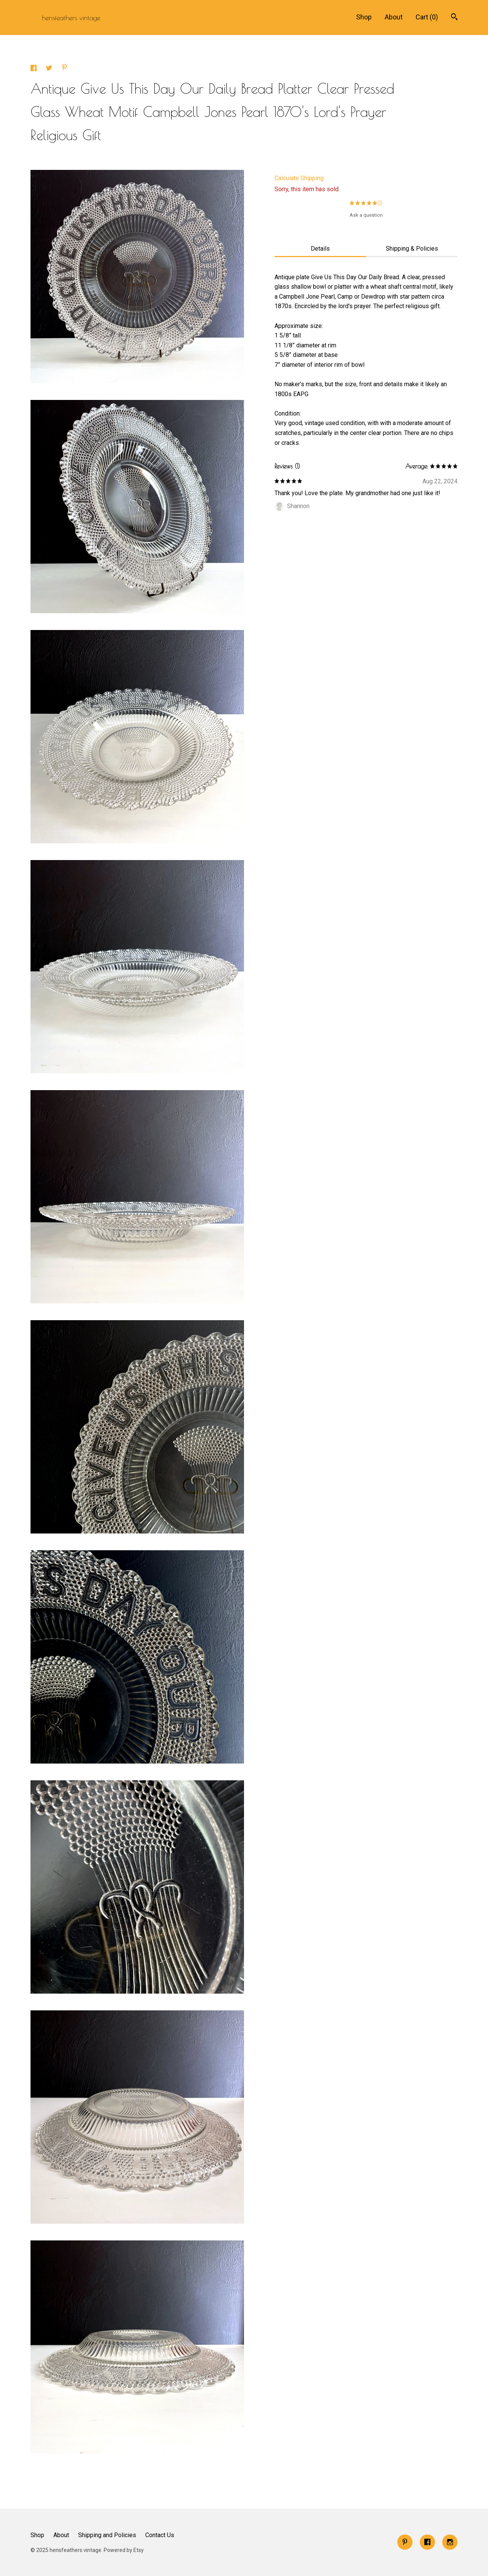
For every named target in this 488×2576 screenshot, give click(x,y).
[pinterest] (405, 2542)
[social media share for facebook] (34, 69)
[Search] (454, 17)
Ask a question (366, 215)
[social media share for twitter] (50, 69)
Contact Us (159, 2535)
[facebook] (427, 2542)
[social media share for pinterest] (64, 68)
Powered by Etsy (124, 2550)
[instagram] (450, 2542)
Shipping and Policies (107, 2535)
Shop (364, 17)
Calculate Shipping (299, 178)
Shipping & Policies (412, 248)
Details (320, 248)
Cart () (427, 17)
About (394, 17)
